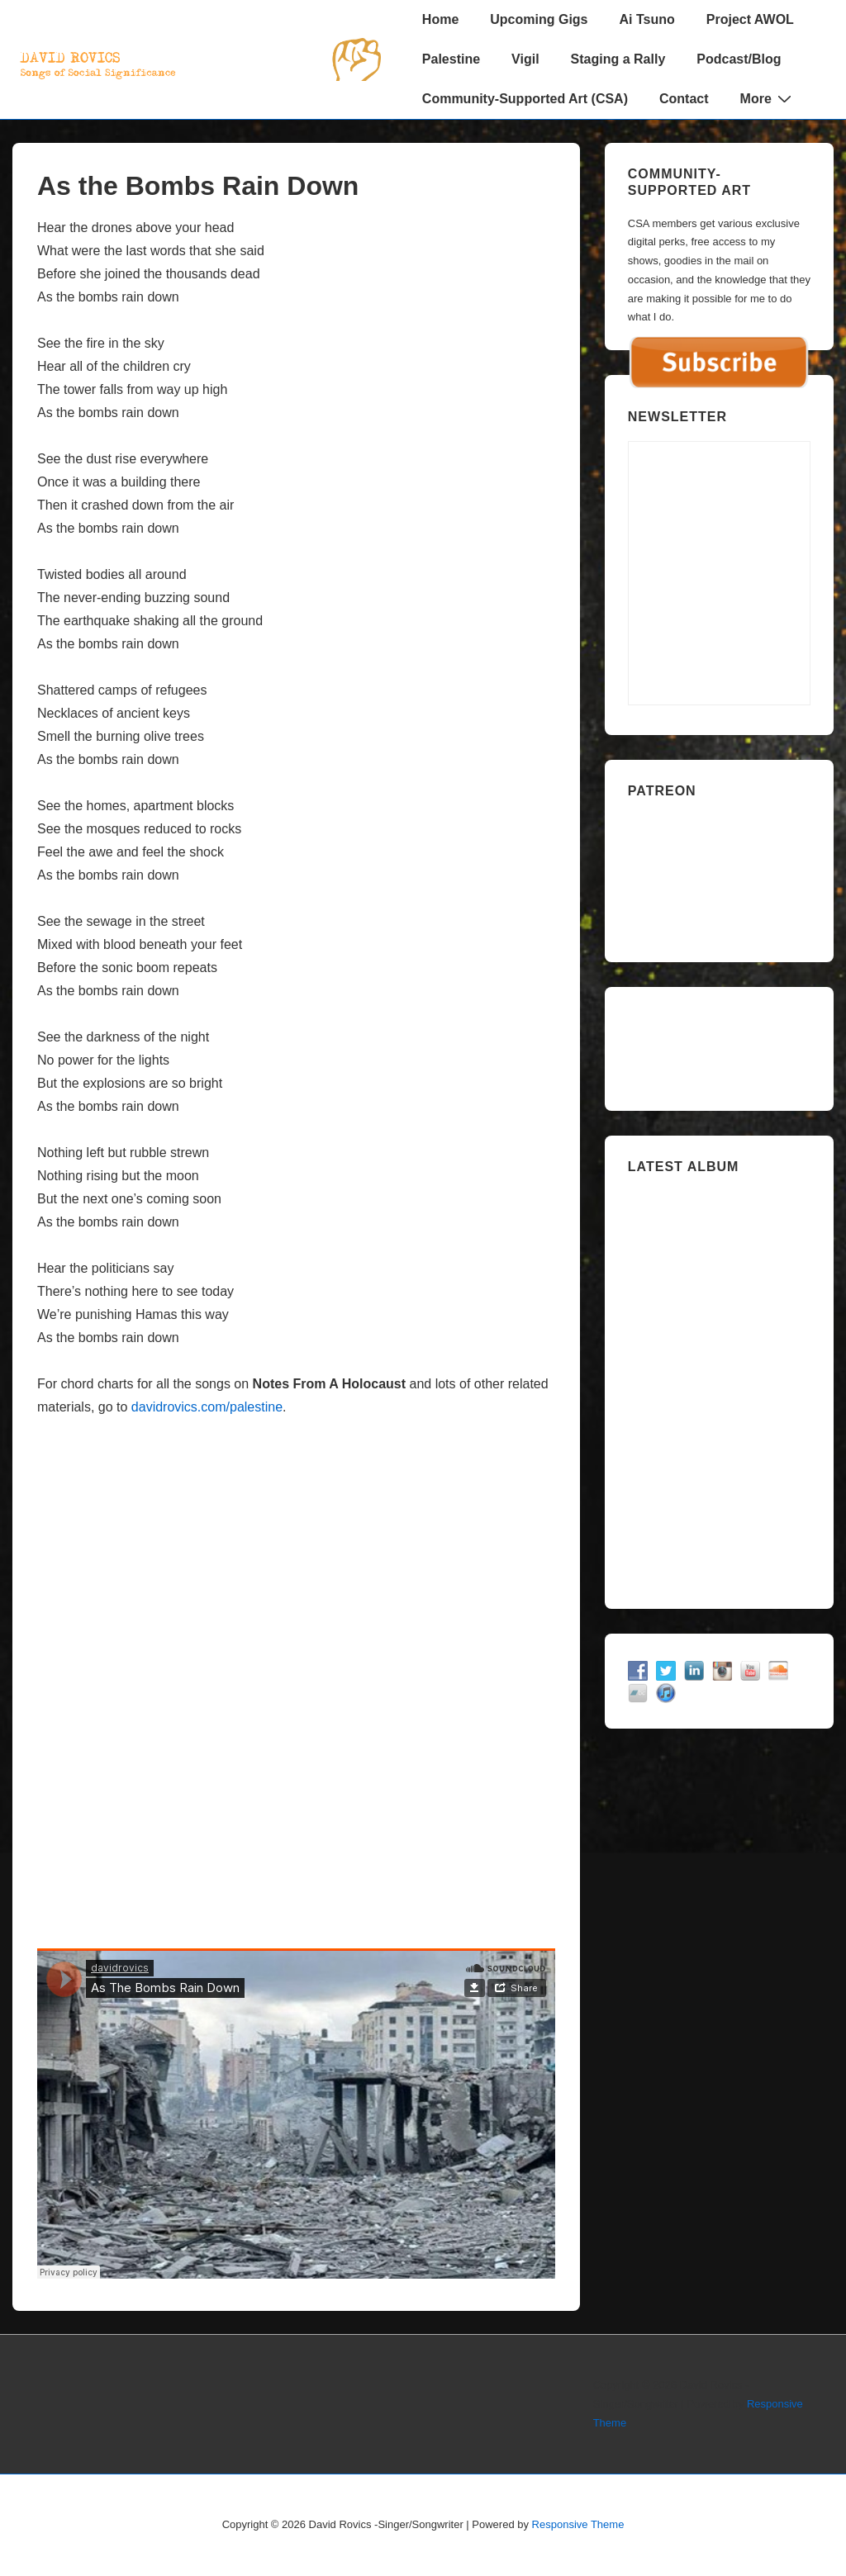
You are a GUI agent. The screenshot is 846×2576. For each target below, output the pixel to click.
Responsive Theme (578, 2524)
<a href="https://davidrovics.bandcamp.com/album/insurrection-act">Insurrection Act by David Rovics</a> (719, 1385)
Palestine (451, 59)
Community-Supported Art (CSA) (525, 99)
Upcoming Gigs (538, 19)
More (768, 98)
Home (440, 19)
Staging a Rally (618, 59)
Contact (684, 99)
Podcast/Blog (738, 59)
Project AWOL (750, 19)
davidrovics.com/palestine (207, 1407)
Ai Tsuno (647, 19)
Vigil (525, 59)
